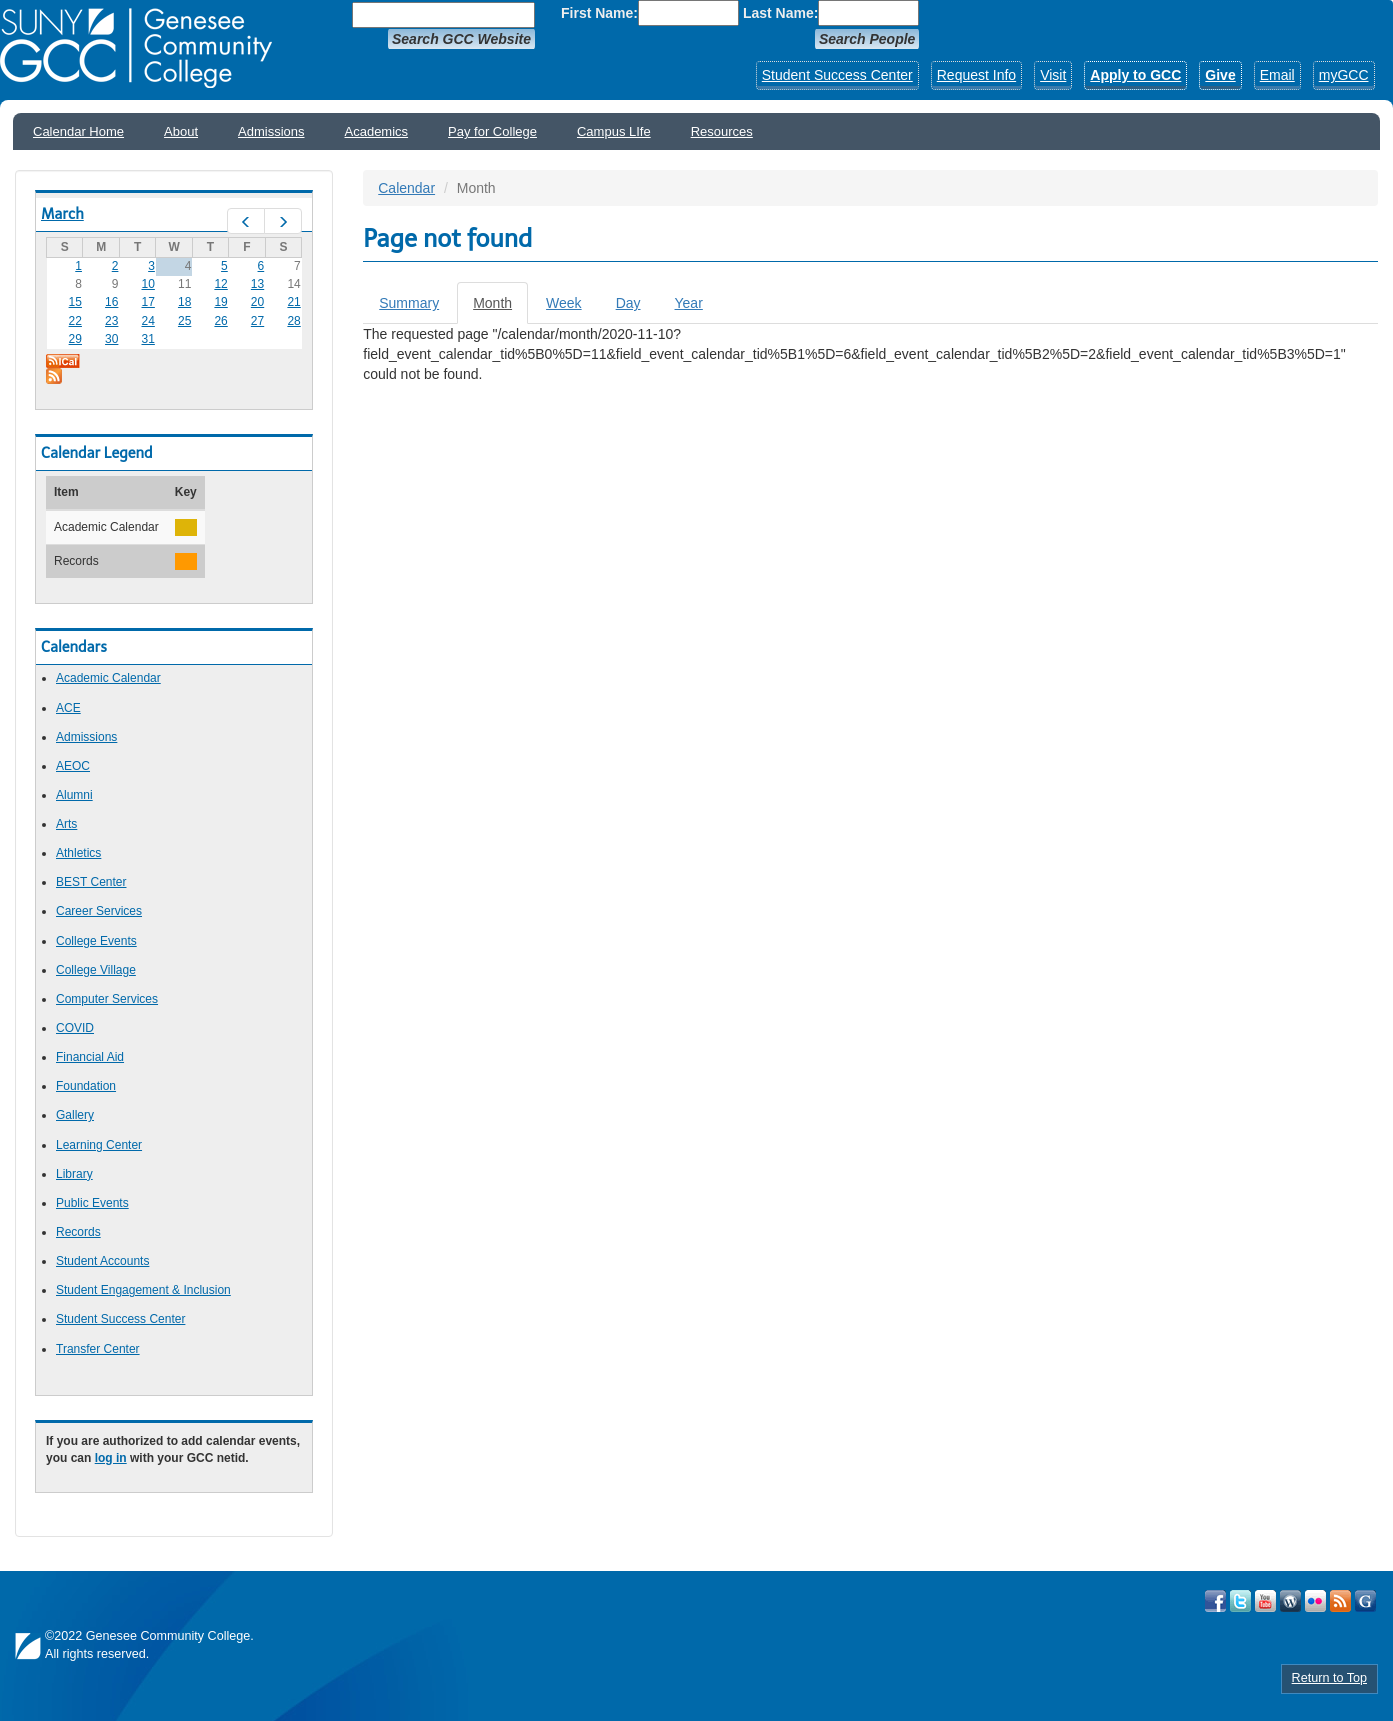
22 (75, 321)
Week (564, 303)
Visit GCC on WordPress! (1290, 1601)
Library (74, 1174)
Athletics (78, 853)
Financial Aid (90, 1057)
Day (628, 303)
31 (148, 339)
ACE (68, 708)
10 (148, 284)
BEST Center (91, 882)
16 (111, 302)
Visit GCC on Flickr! (1315, 1601)
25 (184, 321)
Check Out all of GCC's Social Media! (1365, 1601)
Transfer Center (98, 1349)
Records (78, 1232)
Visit (1053, 75)
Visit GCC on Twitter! (1240, 1601)
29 (75, 339)
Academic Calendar (108, 678)
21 (293, 302)
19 (220, 302)
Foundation (86, 1086)
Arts (66, 824)
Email (1277, 75)
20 (257, 302)
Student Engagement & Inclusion (143, 1290)
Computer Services (107, 999)
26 (220, 321)
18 (184, 302)
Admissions (271, 131)
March (62, 214)
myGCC (1344, 75)
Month (500, 308)
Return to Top (1329, 1678)
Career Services (99, 911)
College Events (96, 941)
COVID (75, 1028)
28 (293, 321)
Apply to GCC (1135, 75)
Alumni (74, 795)
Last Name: (780, 13)
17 (148, 302)
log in (111, 1458)
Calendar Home (78, 131)
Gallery (75, 1115)
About (181, 131)
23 (111, 321)
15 (75, 302)
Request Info (976, 75)
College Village (96, 970)
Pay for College (492, 131)
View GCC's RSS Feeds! (1340, 1601)
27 (257, 321)
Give (1220, 75)
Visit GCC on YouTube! (1265, 1601)
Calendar (406, 188)
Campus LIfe (614, 131)
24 (148, 321)
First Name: (599, 13)
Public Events (92, 1203)
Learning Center (99, 1145)
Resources (722, 131)
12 (220, 284)
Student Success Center (837, 75)
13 (257, 284)
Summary (409, 303)
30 (111, 339)
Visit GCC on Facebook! (1215, 1601)
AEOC (73, 766)
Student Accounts (102, 1261)
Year (689, 303)
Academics (377, 131)
